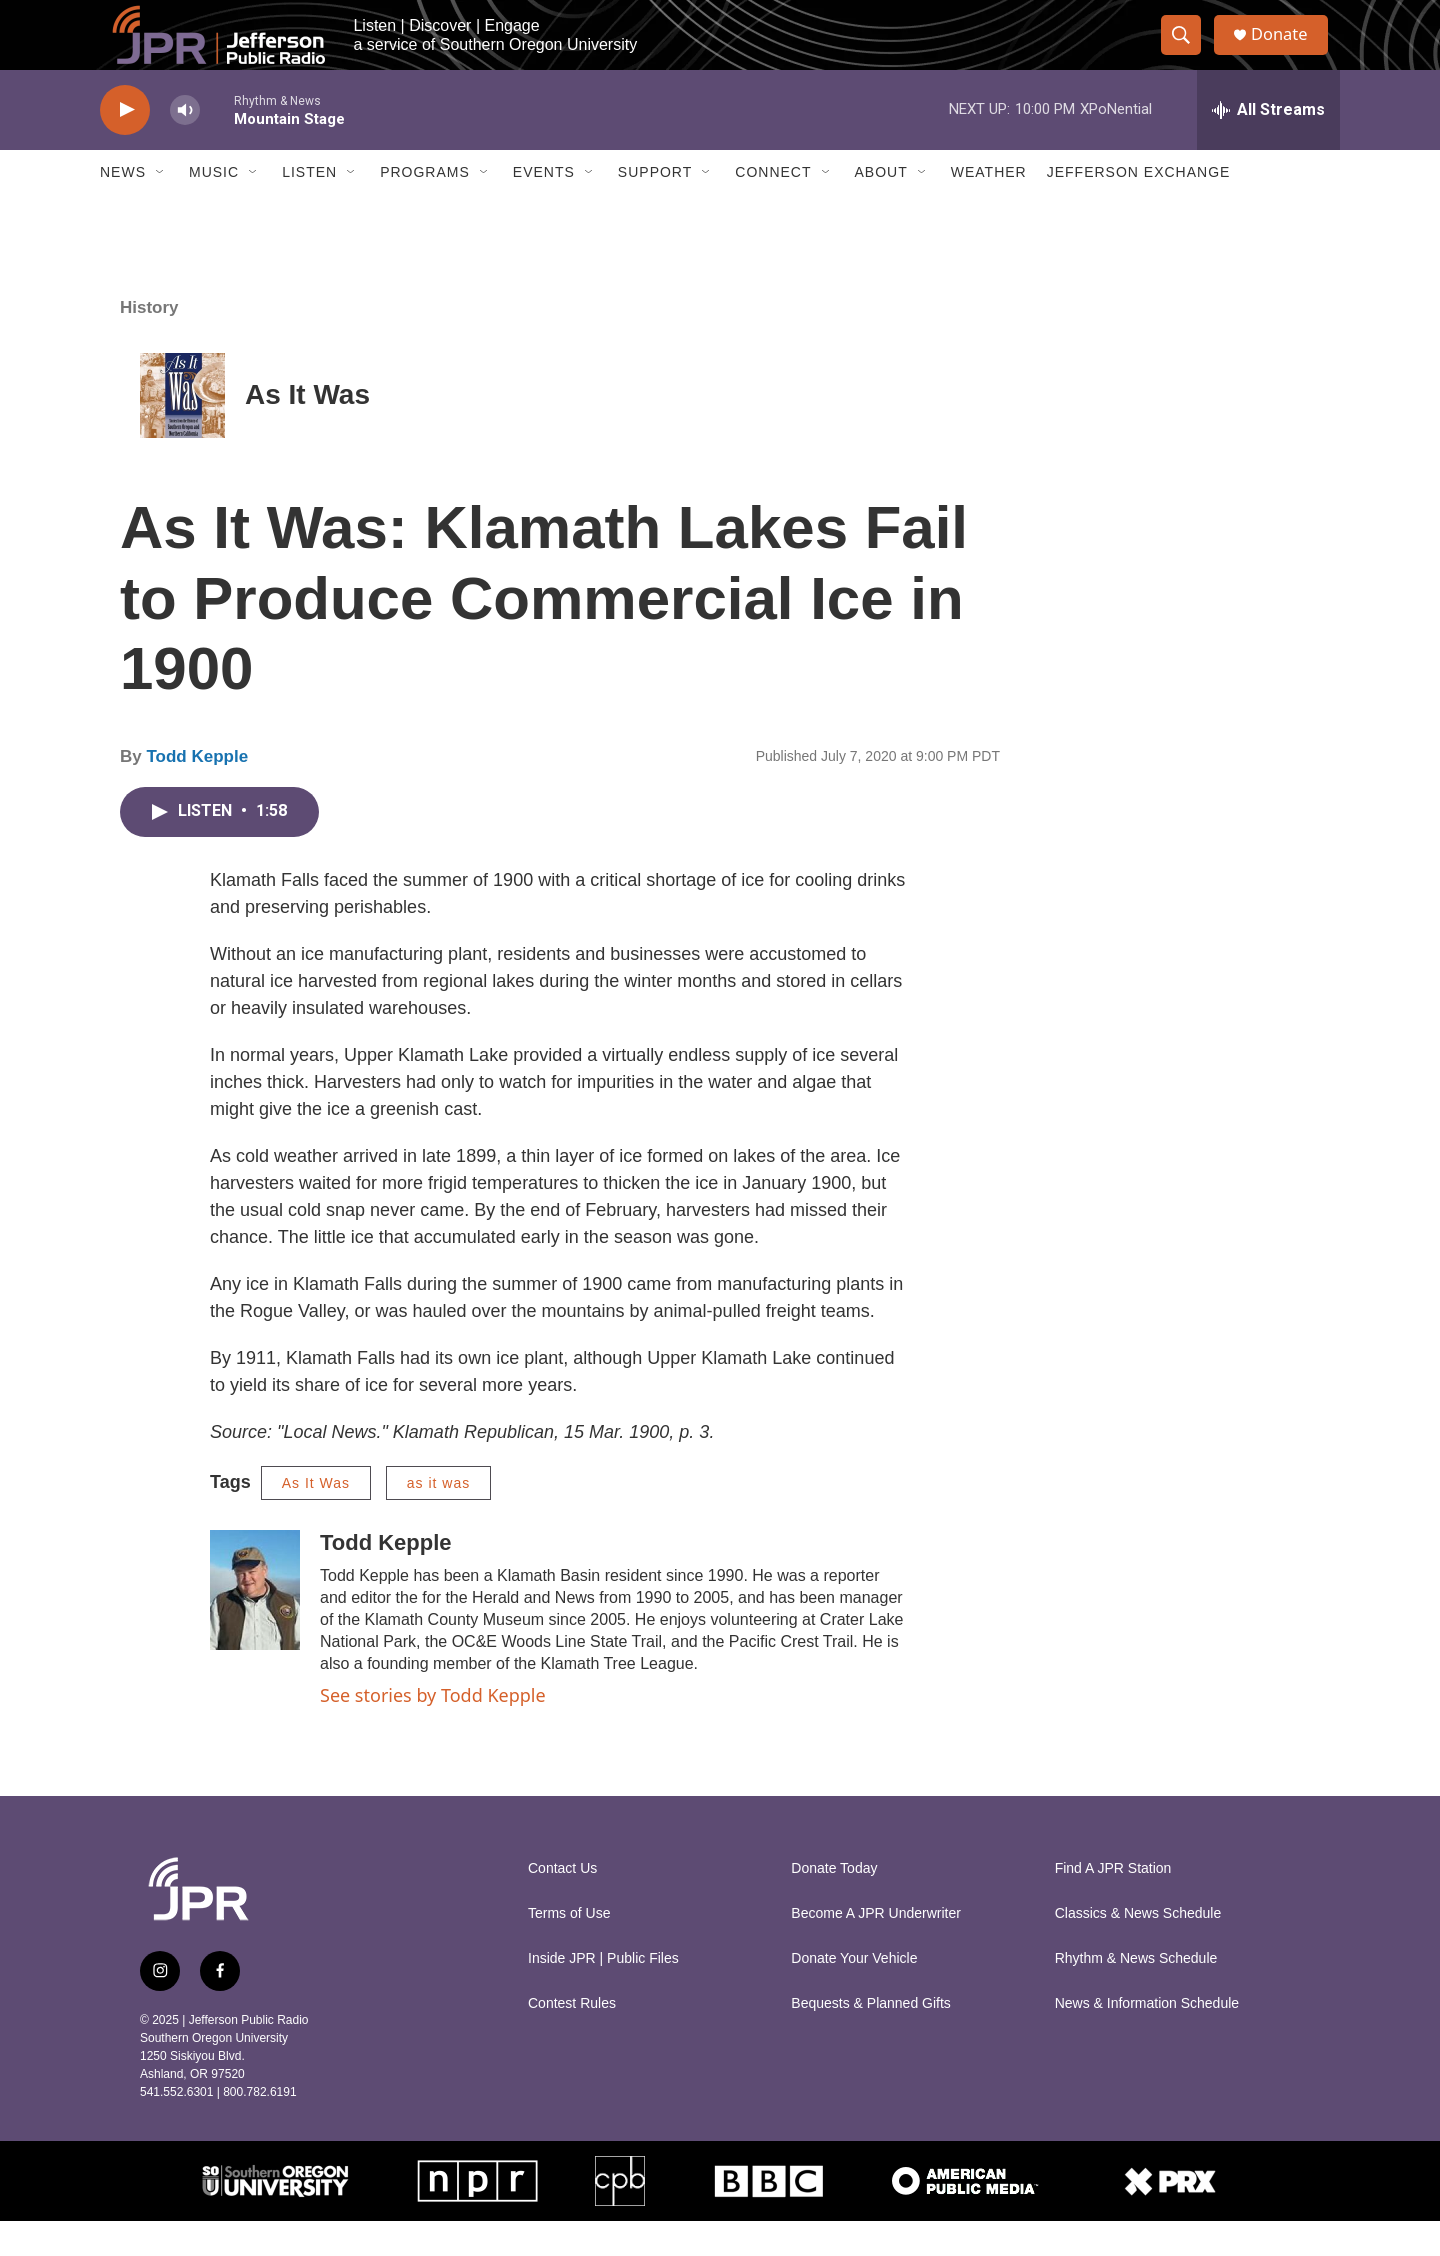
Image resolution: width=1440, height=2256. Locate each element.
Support (655, 208)
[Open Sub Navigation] (161, 208)
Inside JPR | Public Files (603, 1993)
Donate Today (834, 1903)
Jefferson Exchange (1139, 208)
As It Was (307, 430)
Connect (773, 208)
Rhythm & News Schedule (1136, 1993)
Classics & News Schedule (1138, 1948)
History (149, 342)
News (123, 208)
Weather (989, 208)
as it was (438, 1518)
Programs (425, 208)
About (881, 208)
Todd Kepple (197, 791)
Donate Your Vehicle (854, 1993)
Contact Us (562, 1903)
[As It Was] (182, 430)
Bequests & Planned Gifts (871, 2038)
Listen (309, 208)
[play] (125, 145)
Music (214, 208)
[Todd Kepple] (255, 1625)
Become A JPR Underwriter (876, 1948)
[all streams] (1268, 145)
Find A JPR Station (1113, 1903)
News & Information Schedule (1147, 2038)
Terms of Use (569, 1948)
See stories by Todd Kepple (433, 1730)
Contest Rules (572, 2038)
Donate (1289, 52)
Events (544, 208)
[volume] (185, 145)
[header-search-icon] (1188, 53)
